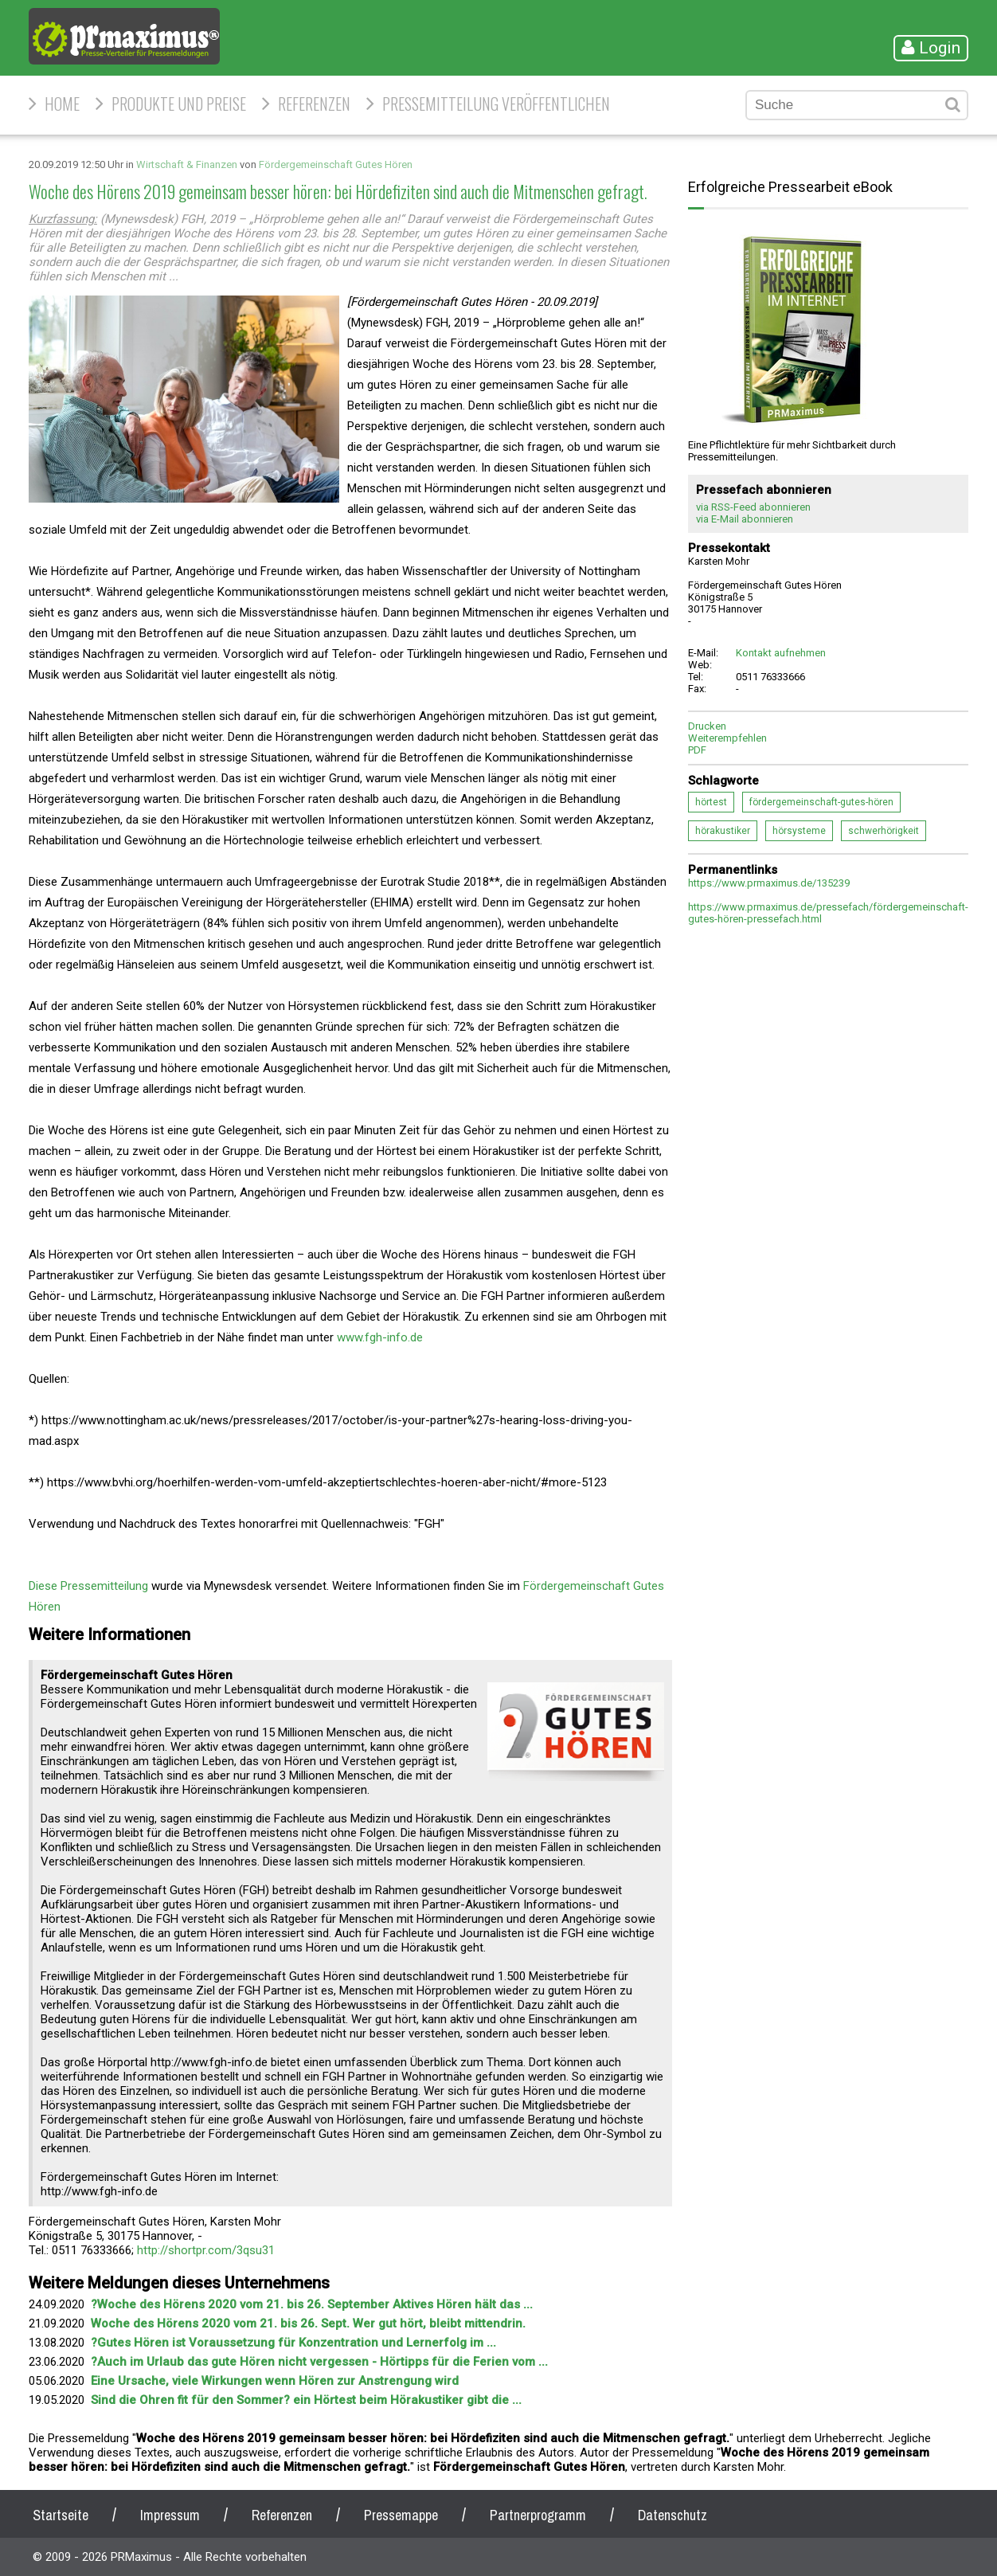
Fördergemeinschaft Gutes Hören (335, 164)
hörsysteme (799, 830)
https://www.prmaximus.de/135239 (769, 883)
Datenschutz (672, 2515)
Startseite (60, 2515)
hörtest (711, 802)
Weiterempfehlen (727, 738)
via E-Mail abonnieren (744, 519)
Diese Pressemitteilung (88, 1586)
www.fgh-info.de (380, 1337)
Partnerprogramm (538, 2515)
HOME (62, 103)
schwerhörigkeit (883, 830)
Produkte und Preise (178, 103)
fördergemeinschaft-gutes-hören (821, 802)
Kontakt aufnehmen (781, 653)
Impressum (170, 2515)
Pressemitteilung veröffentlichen (496, 103)
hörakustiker (722, 830)
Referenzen (314, 103)
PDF (697, 750)
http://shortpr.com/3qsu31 (206, 2250)
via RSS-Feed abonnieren (753, 507)
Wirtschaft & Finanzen (186, 164)
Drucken (707, 726)
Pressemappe (401, 2515)
